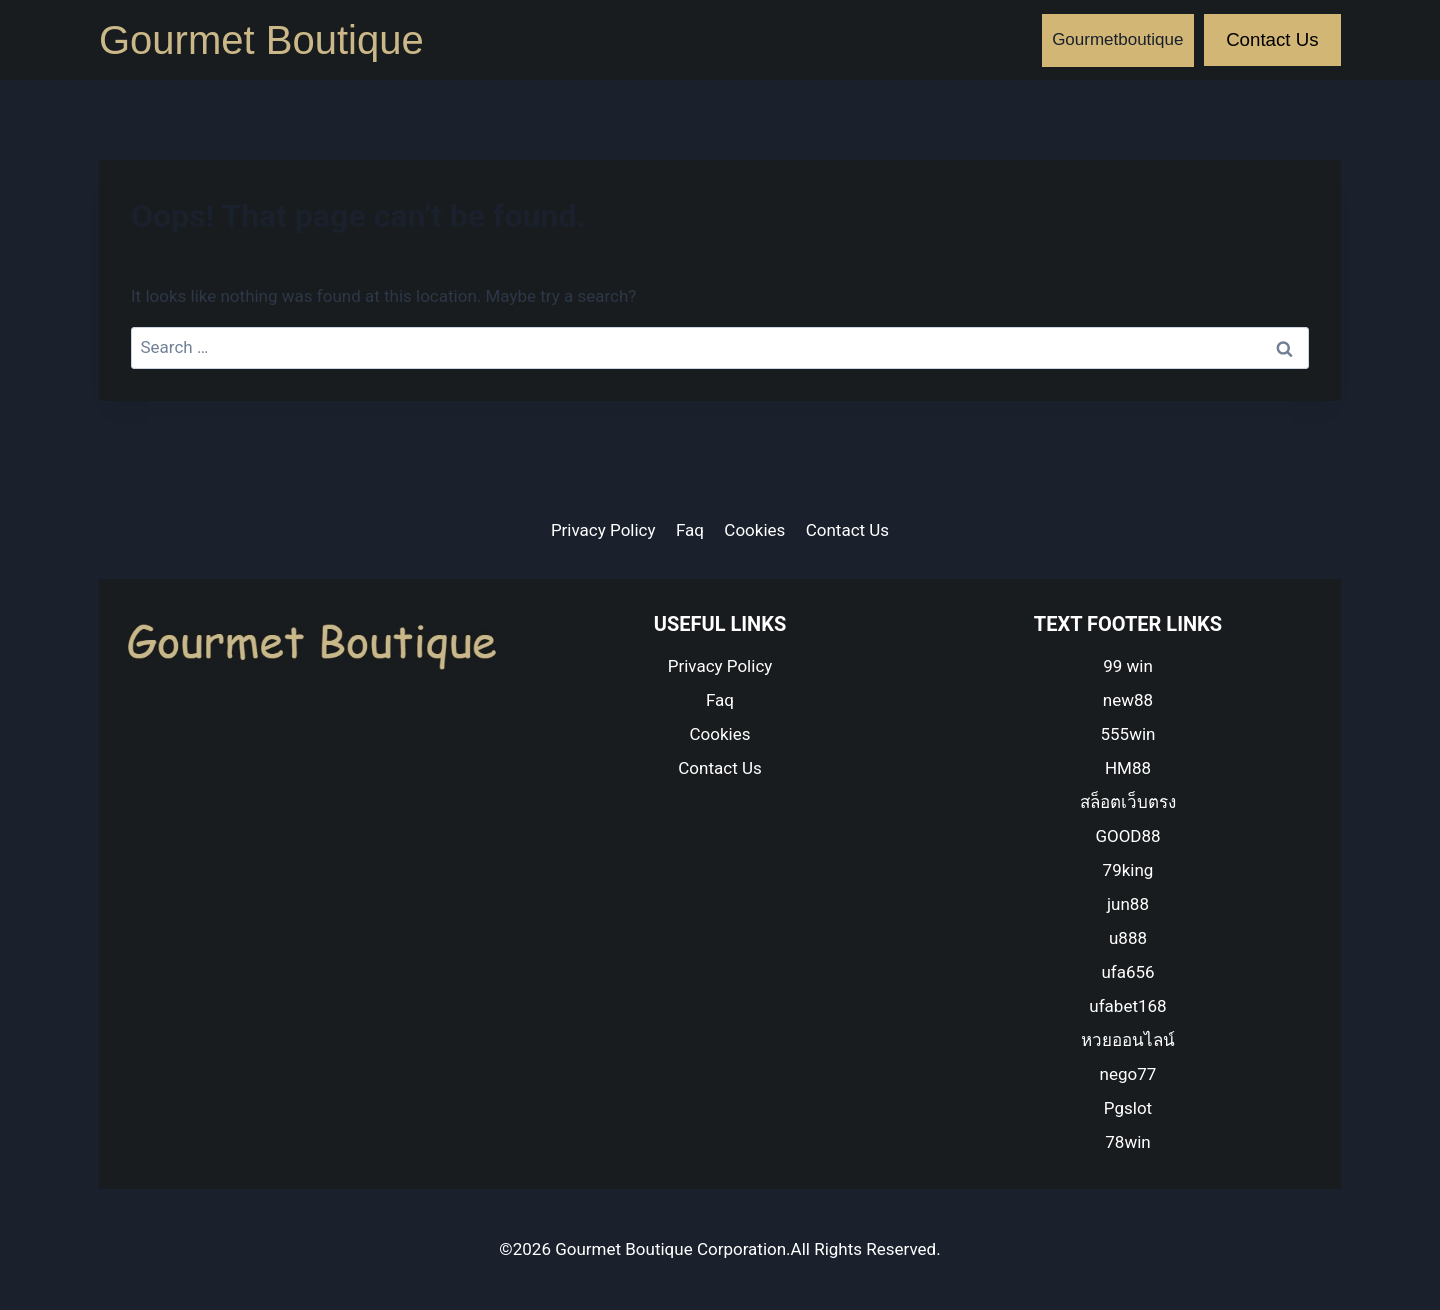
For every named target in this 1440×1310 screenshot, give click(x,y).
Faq (690, 530)
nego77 (1128, 1074)
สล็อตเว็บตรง (1128, 802)
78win (1127, 1142)
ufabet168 (1127, 1006)
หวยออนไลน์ (1128, 1040)
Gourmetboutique (1117, 39)
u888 (1128, 938)
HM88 (1128, 768)
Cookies (754, 530)
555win (1128, 734)
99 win (1128, 666)
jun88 (1128, 904)
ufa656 (1127, 972)
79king (1128, 870)
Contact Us (1272, 39)
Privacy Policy (603, 530)
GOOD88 (1127, 836)
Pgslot (1128, 1108)
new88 (1128, 700)
